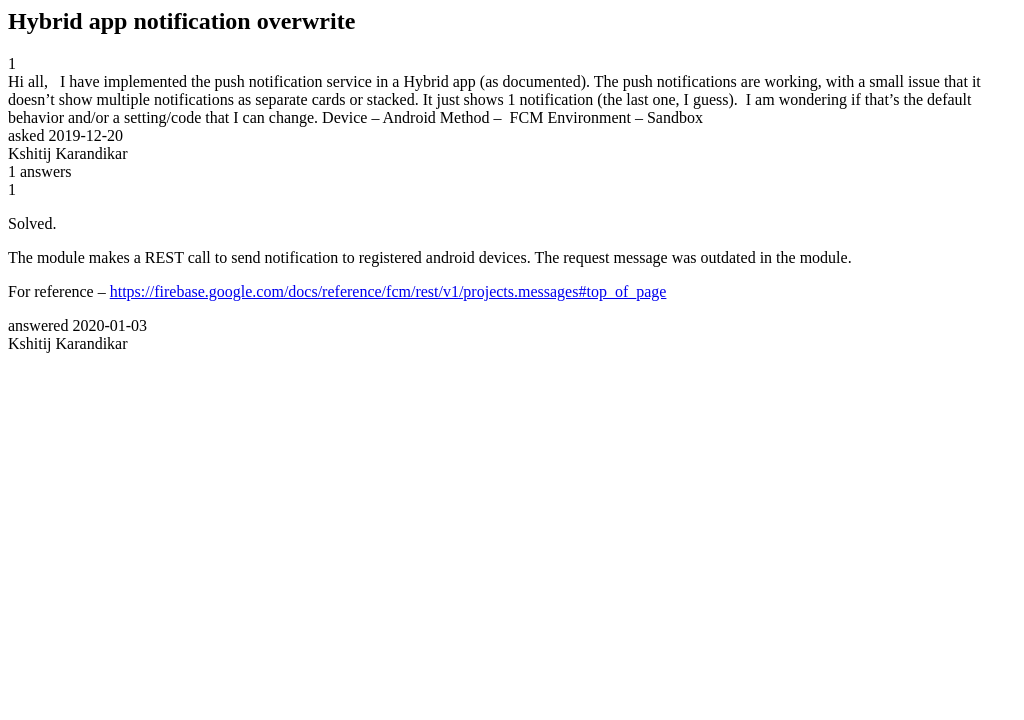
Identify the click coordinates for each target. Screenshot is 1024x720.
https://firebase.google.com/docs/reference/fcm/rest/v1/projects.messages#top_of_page (388, 291)
